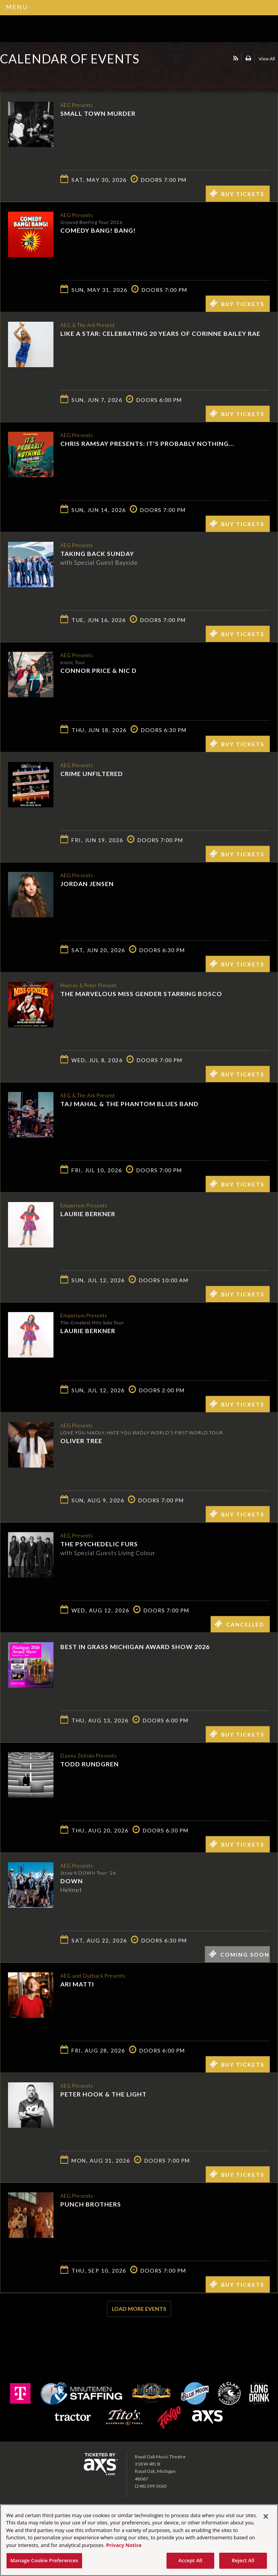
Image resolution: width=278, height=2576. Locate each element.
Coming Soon (239, 1954)
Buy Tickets (237, 193)
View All (267, 59)
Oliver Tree (81, 1440)
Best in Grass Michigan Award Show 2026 (135, 1646)
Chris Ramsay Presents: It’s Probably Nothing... (147, 443)
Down (71, 1880)
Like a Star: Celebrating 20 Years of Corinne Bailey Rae (160, 333)
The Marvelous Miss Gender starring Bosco (141, 993)
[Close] (265, 2516)
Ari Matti (77, 1983)
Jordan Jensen (87, 883)
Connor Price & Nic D (98, 670)
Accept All (190, 2560)
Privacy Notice (124, 2545)
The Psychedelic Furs (99, 1543)
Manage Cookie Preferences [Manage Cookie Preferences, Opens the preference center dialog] (44, 2560)
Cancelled (239, 1623)
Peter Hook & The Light (103, 2093)
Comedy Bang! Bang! (98, 229)
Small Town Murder (98, 113)
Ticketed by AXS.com (55, 78)
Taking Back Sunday (97, 553)
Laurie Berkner (87, 1213)
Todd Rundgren (89, 1763)
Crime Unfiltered (91, 773)
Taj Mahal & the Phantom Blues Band (129, 1103)
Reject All (243, 2560)
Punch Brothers (90, 2203)
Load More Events (139, 2308)
